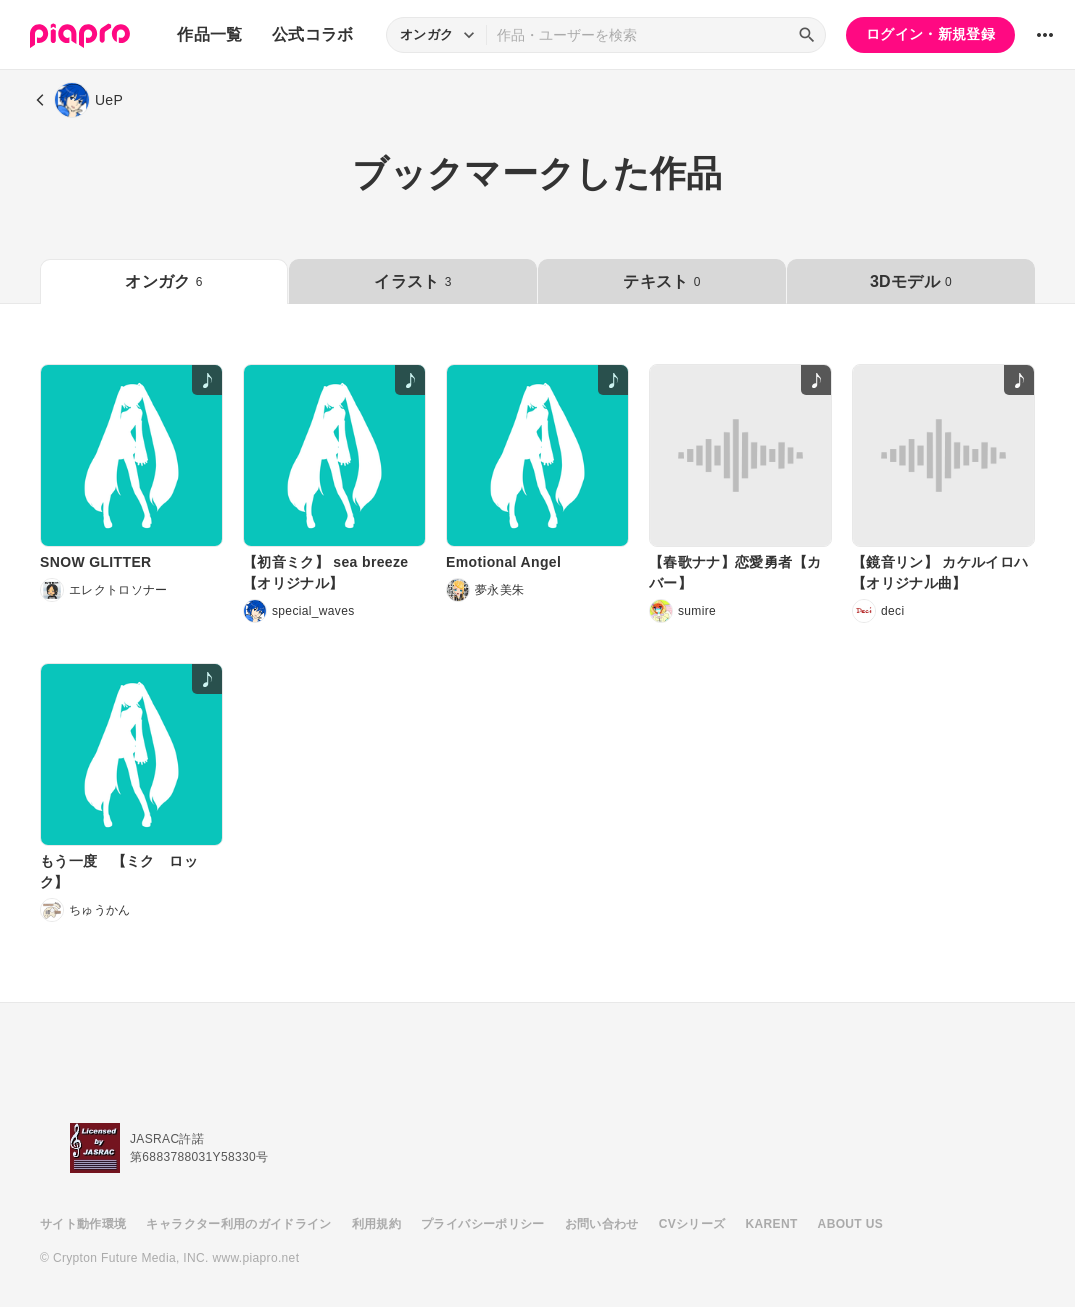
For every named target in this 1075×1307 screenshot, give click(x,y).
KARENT (772, 1224)
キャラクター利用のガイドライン (238, 1224)
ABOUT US (850, 1224)
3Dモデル (911, 281)
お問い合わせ (602, 1224)
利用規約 (376, 1224)
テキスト (661, 281)
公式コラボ (313, 34)
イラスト (412, 281)
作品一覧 (209, 34)
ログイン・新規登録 (930, 34)
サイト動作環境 (83, 1224)
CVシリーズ (692, 1224)
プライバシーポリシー (483, 1224)
